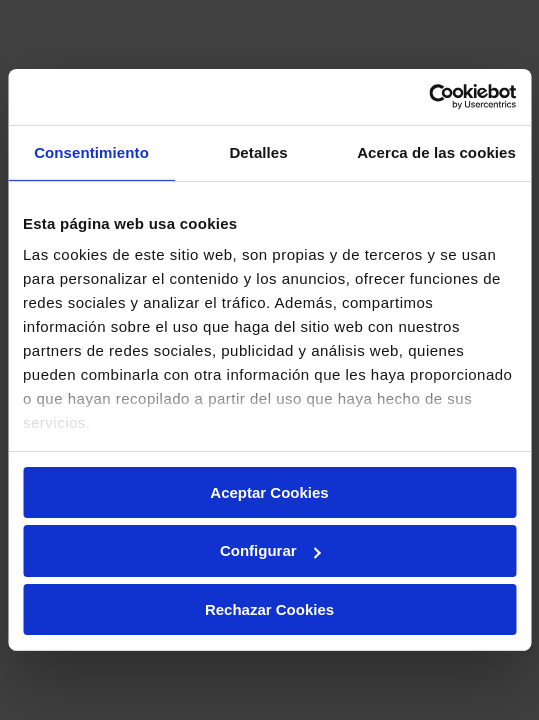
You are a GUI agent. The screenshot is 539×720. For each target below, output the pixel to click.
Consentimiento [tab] (91, 151)
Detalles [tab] (258, 151)
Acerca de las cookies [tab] (436, 151)
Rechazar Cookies (269, 609)
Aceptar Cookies (269, 491)
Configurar (270, 550)
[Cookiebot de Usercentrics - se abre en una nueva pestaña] (428, 97)
